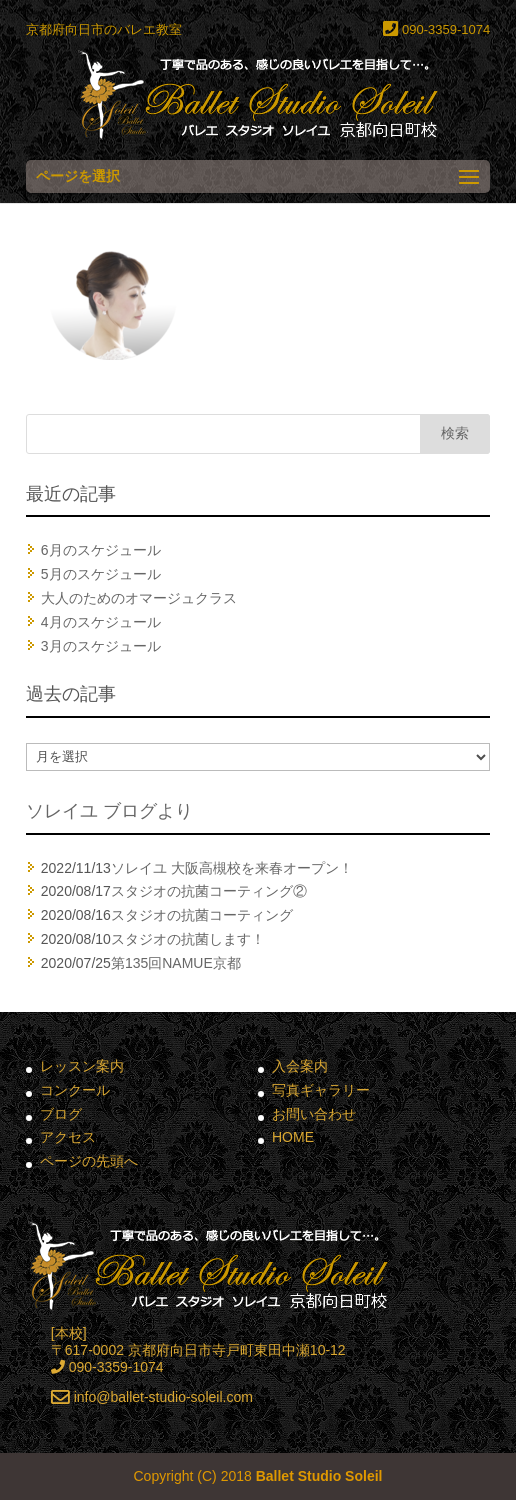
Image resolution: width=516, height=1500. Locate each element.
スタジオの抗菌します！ (188, 939)
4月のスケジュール (101, 622)
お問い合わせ (314, 1114)
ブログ (61, 1114)
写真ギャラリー (321, 1090)
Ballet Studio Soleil (319, 1476)
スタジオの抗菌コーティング (202, 915)
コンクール (75, 1090)
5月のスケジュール (101, 574)
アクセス (68, 1137)
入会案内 (300, 1066)
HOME (293, 1137)
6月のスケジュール (101, 550)
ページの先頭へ (89, 1161)
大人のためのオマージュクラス (139, 598)
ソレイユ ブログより (109, 811)
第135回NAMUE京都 (176, 963)
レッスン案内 (82, 1066)
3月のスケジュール (101, 646)
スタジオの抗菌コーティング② (209, 891)
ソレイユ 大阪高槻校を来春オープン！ (232, 868)
